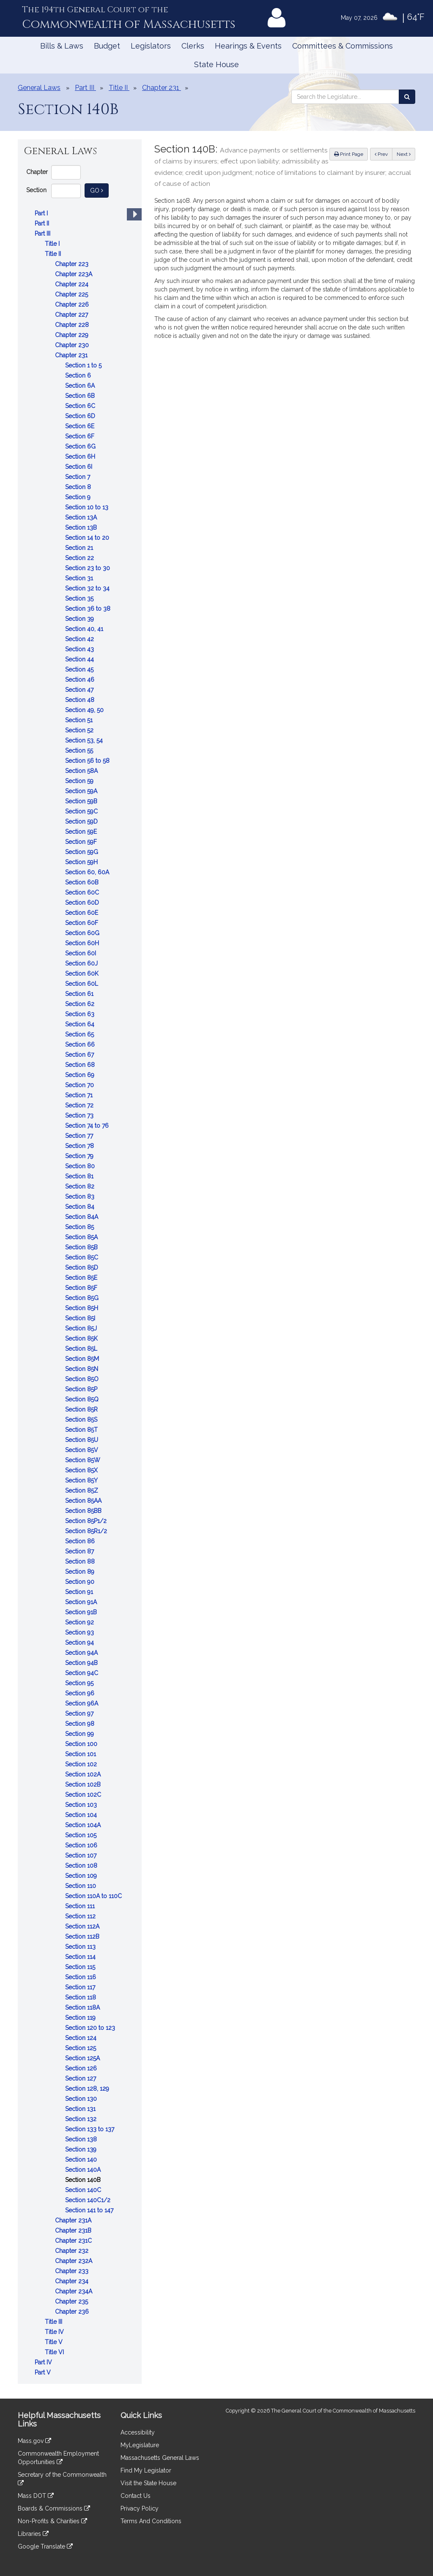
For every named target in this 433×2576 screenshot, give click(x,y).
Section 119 (81, 2018)
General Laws (39, 88)
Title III (54, 2322)
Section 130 (82, 2099)
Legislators (151, 45)
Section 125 (81, 2048)
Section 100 (82, 1744)
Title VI (55, 2352)
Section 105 (81, 1835)
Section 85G (82, 1298)
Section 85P (82, 1389)
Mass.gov (34, 2440)
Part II (43, 223)
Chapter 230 (72, 345)
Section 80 (80, 1166)
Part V (43, 2372)
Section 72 (80, 1105)
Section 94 (80, 1643)
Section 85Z (82, 1490)
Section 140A (83, 2170)
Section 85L (82, 1349)
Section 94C (82, 1673)
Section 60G (83, 933)
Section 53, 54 (84, 740)
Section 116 (81, 1977)
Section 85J (82, 1328)
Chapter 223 (72, 264)
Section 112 (81, 1916)
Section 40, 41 (85, 629)
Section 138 (82, 2139)
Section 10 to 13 (87, 507)
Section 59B (82, 801)
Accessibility (138, 2432)
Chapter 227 (72, 315)
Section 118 (81, 1997)
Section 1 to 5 (84, 365)
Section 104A (83, 1825)
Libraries (33, 2533)
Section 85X (82, 1470)
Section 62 (80, 1004)
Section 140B (83, 2180)
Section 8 (79, 487)
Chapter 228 (72, 325)
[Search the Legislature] (407, 97)
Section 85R (82, 1409)
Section (36, 190)
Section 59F (82, 842)
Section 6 (79, 375)
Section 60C (83, 892)
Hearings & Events (248, 45)
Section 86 (80, 1541)
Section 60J (82, 963)
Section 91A (82, 1602)
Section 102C (84, 1795)
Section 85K (82, 1338)
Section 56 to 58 (88, 761)
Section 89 (80, 1572)
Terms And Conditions (151, 2521)
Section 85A (82, 1237)
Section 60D (83, 903)
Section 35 (80, 598)
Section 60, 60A (88, 872)
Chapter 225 (72, 294)
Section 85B (82, 1247)
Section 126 (82, 2068)
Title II (54, 254)
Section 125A (83, 2058)
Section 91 (80, 1592)
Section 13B (82, 527)
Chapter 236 (72, 2312)
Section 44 (80, 659)
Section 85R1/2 (87, 1531)
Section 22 (80, 558)
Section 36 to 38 (88, 609)
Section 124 (81, 2038)
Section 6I (79, 467)
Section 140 (82, 2159)
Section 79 (80, 1156)
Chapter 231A (74, 2220)
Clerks (192, 45)
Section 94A (82, 1653)
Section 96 (80, 1693)
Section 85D (82, 1267)
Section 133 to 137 (90, 2129)
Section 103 (82, 1805)
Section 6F (80, 436)
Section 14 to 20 (88, 538)
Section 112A (83, 1926)
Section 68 (80, 1065)
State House (216, 64)
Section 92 (80, 1622)
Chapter (37, 172)
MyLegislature (140, 2445)
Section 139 (81, 2149)
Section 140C (84, 2190)
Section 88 (80, 1561)
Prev (383, 153)
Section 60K (82, 973)
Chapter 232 (72, 2251)
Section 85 (80, 1227)
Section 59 (80, 781)
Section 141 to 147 (90, 2210)
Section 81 (80, 1176)
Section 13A (82, 517)
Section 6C (81, 406)
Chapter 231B (74, 2230)
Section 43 (80, 649)
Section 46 (80, 680)
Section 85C (82, 1257)
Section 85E (82, 1278)
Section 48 (80, 700)
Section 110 (81, 1886)
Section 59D (82, 821)
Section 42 (80, 639)
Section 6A (80, 386)
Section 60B (82, 882)
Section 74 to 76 (87, 1126)
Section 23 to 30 (88, 568)
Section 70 (80, 1085)
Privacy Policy (140, 2508)
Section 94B (82, 1663)
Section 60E (82, 913)
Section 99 (80, 1734)
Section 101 (81, 1754)
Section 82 (80, 1186)
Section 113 (81, 1947)
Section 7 (78, 477)
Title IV (55, 2332)
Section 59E (82, 832)
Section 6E (80, 426)
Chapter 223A (74, 274)
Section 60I (81, 953)
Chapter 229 (72, 335)
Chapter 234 (72, 2281)
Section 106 (82, 1845)
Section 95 (80, 1683)
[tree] (79, 1292)
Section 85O (82, 1379)
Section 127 (81, 2078)
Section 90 (80, 1582)
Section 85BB (84, 1511)
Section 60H (83, 943)
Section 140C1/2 (88, 2200)
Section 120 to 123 (91, 2028)
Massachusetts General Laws (160, 2457)
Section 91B (82, 1612)
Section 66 (80, 1044)
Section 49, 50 (85, 710)
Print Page (348, 154)
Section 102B (83, 1784)
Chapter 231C (74, 2241)
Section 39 (80, 619)
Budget (107, 45)
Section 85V (82, 1450)
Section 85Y (82, 1480)
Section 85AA (84, 1501)
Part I (42, 213)
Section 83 (80, 1196)
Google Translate (45, 2546)
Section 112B (83, 1936)
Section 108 (82, 1866)
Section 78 (80, 1146)
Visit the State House (148, 2483)
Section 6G (81, 446)
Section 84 (80, 1207)
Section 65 (80, 1034)
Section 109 (82, 1876)
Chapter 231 (72, 355)
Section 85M (83, 1359)
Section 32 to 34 (88, 588)
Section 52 (80, 730)
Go (99, 190)
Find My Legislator (146, 2470)
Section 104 (82, 1815)
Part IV (44, 2362)
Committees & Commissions (342, 45)
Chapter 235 (72, 2301)
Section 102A (83, 1774)
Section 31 (80, 578)
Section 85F (82, 1288)
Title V (54, 2342)
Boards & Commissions (54, 2508)
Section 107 (81, 1855)
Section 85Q (82, 1399)
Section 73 (80, 1115)
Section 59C (82, 811)
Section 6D (81, 416)
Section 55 (80, 750)
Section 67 (80, 1055)
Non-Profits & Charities (52, 2521)
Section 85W (83, 1460)
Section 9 (78, 497)
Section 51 (79, 720)
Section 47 (80, 690)
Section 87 (80, 1551)
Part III (43, 233)
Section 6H (81, 457)
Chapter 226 (72, 304)
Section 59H (82, 862)
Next (404, 154)
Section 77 (80, 1136)
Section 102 (82, 1764)
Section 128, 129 (88, 2089)
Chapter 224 (72, 284)
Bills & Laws (61, 45)
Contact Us (136, 2495)
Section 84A (82, 1217)
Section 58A (82, 771)
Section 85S (82, 1419)
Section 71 (79, 1095)
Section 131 (81, 2109)
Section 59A (82, 791)
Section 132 (81, 2119)
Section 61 (80, 994)
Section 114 (81, 1957)
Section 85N (82, 1369)
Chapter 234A (74, 2291)
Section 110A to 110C (94, 1896)
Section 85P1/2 (86, 1521)
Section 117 (81, 1987)
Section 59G (82, 852)
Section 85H (82, 1308)
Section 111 (80, 1906)
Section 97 (80, 1713)
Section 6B (80, 396)
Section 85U (82, 1440)
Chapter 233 (72, 2271)
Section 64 (80, 1024)
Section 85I (81, 1318)
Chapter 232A (74, 2261)
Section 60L (82, 984)
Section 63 (80, 1014)
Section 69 (80, 1075)
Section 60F (82, 923)
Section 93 (80, 1632)
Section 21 (80, 548)
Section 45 (80, 669)
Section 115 (81, 1967)
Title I (53, 244)
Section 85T (82, 1430)
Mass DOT (36, 2495)
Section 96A (82, 1703)
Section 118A (83, 2007)
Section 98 (80, 1724)
